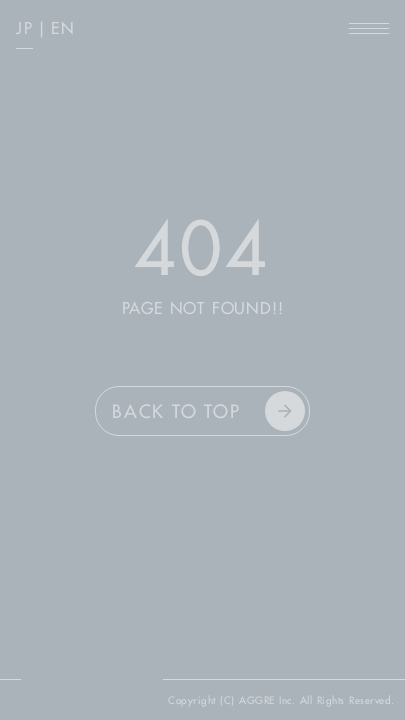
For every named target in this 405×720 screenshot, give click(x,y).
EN (63, 28)
